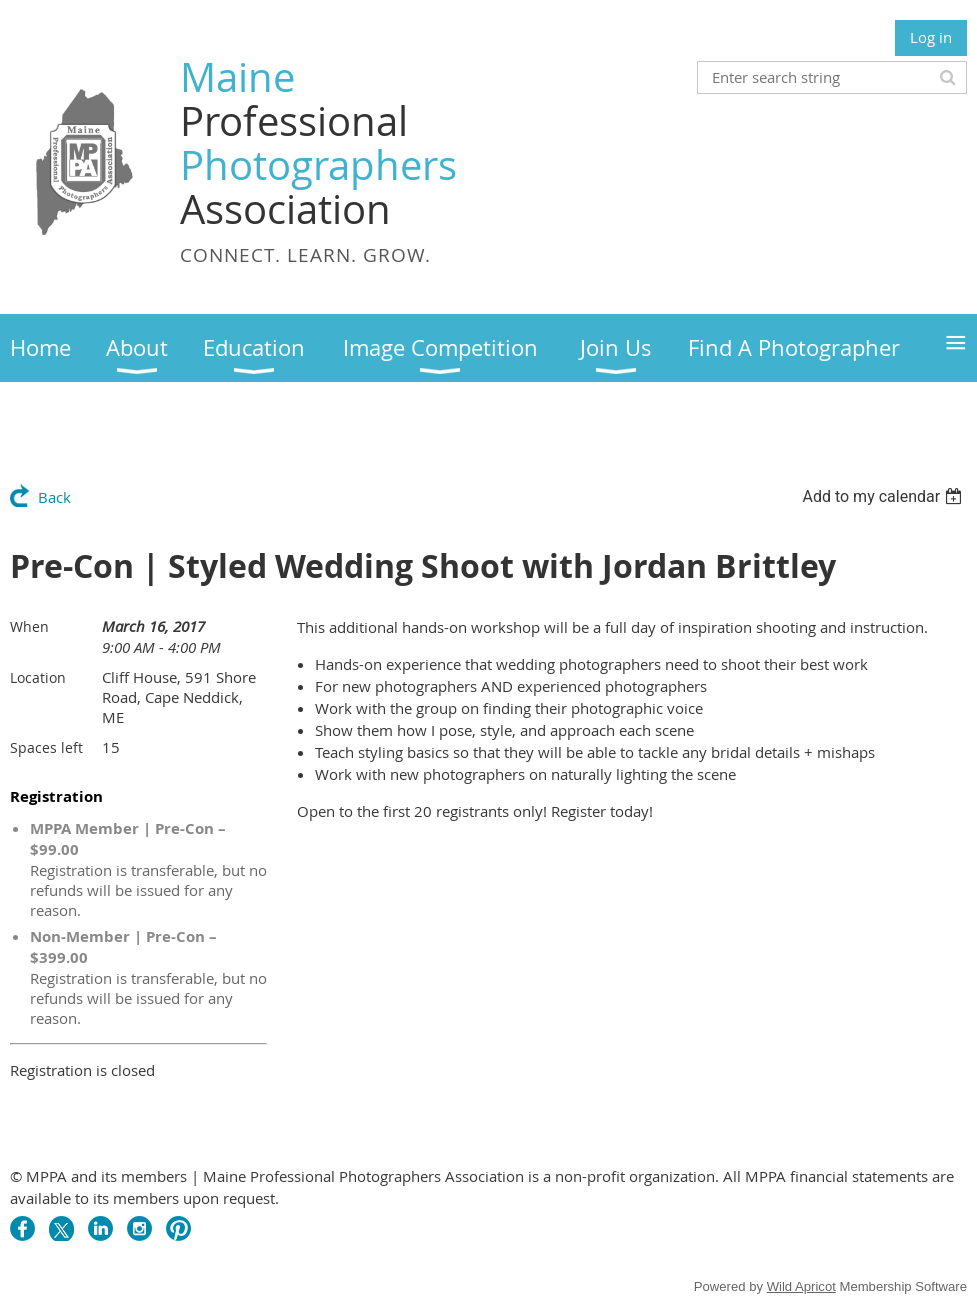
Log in (931, 37)
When (29, 626)
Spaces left (46, 747)
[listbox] (884, 496)
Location (38, 677)
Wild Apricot (801, 1286)
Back (54, 497)
